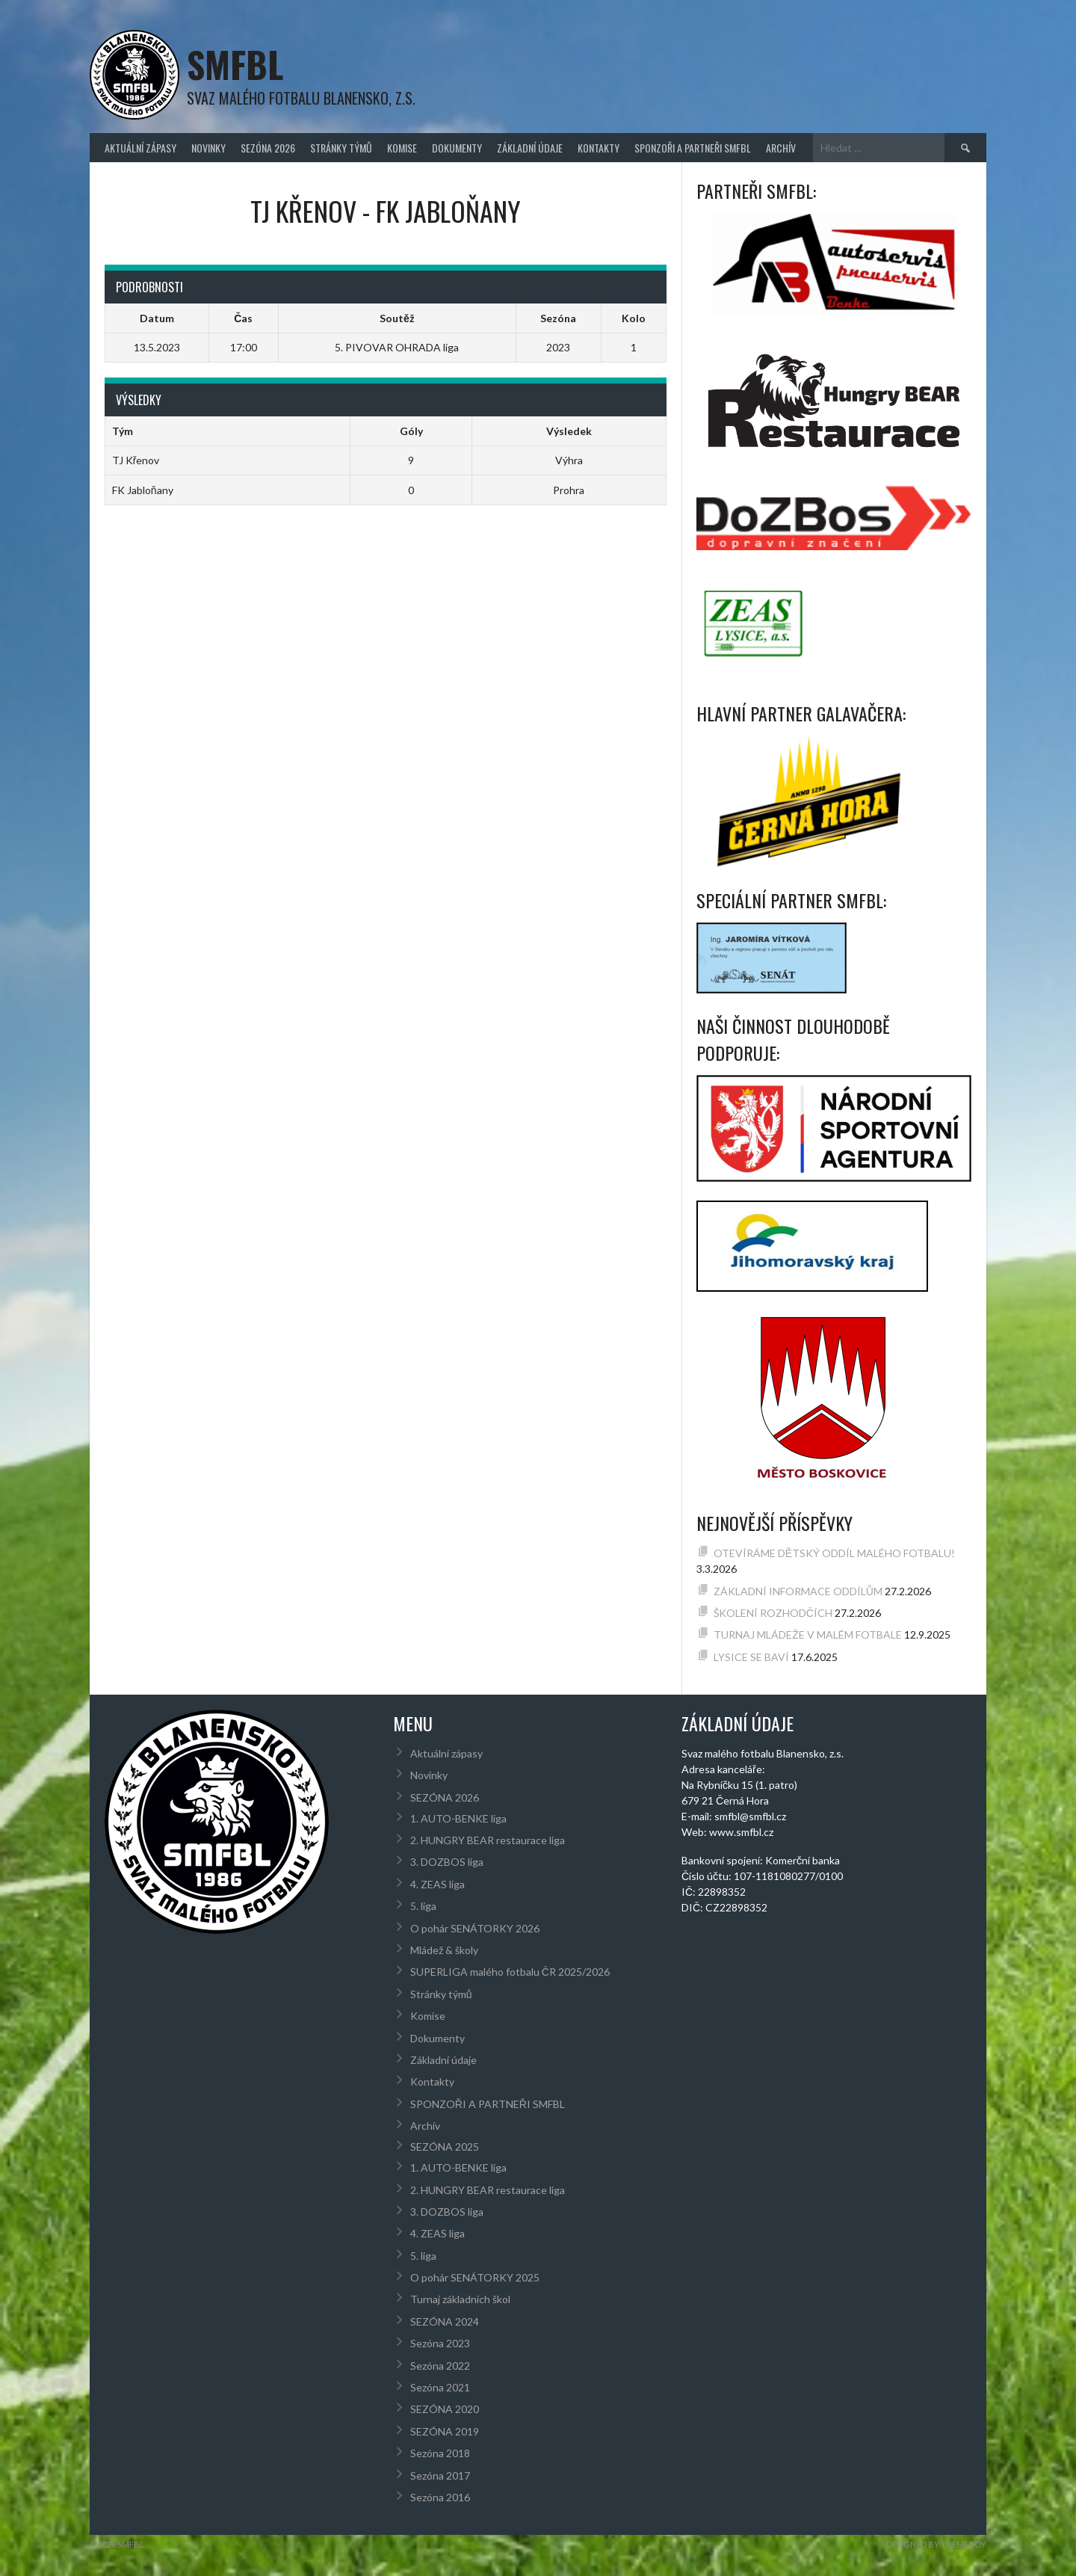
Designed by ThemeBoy (936, 2544)
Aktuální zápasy (140, 147)
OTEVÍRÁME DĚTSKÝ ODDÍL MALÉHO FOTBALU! (834, 1553)
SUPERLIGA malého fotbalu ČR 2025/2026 (510, 1971)
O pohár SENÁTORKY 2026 (474, 1928)
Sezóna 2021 (440, 2387)
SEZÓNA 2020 (444, 2409)
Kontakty (598, 147)
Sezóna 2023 (440, 2343)
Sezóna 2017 (440, 2475)
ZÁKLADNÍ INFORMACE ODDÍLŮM (798, 1591)
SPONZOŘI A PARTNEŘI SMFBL (692, 147)
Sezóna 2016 (440, 2497)
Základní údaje (530, 147)
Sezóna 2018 (440, 2453)
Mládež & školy (444, 1950)
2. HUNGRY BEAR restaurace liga (487, 1840)
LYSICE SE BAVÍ (751, 1657)
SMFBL (235, 63)
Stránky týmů (341, 147)
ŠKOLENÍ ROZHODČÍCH (773, 1612)
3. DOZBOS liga (446, 1861)
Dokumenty (457, 147)
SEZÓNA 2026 (268, 147)
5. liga (423, 1905)
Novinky (208, 147)
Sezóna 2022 (440, 2365)
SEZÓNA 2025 (444, 2146)
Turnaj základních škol (460, 2299)
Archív (781, 147)
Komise (402, 147)
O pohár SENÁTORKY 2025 (474, 2277)
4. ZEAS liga (437, 1884)
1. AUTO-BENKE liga (458, 1818)
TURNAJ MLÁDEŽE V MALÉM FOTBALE (808, 1634)
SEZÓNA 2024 (444, 2321)
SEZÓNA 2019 (444, 2431)
